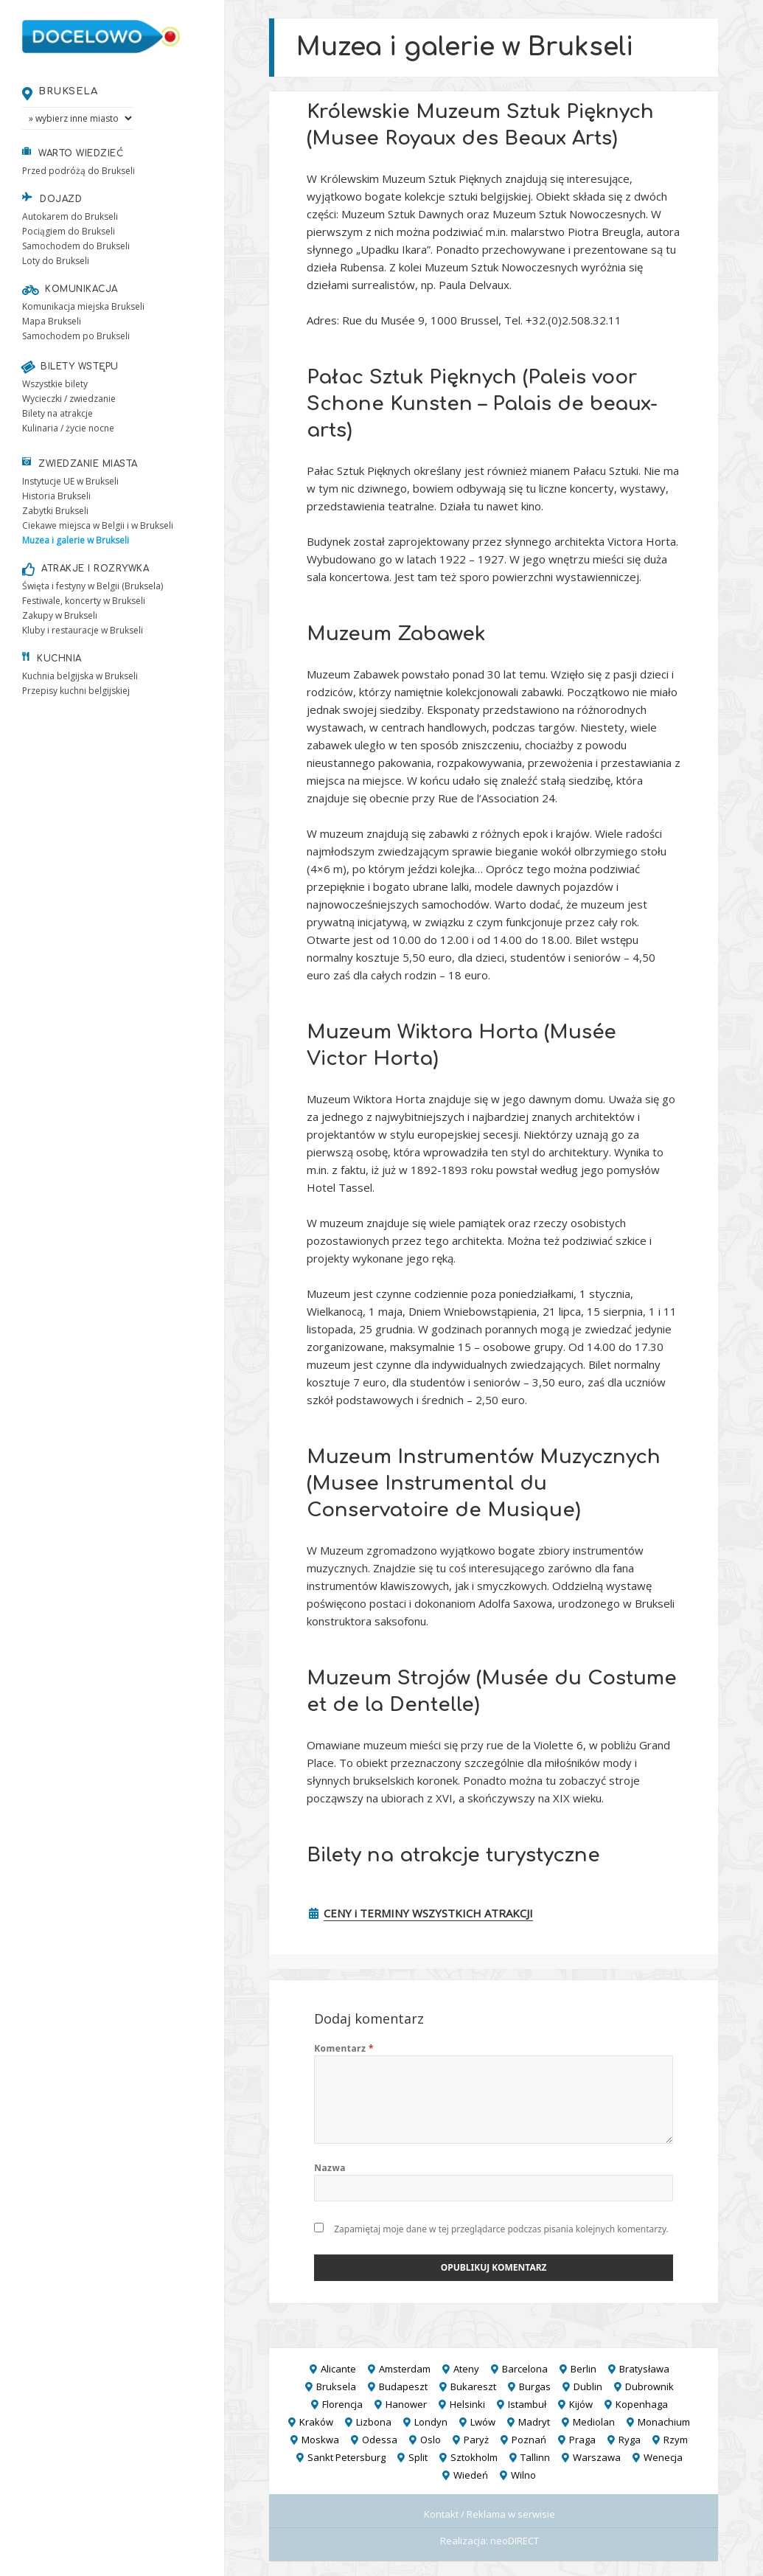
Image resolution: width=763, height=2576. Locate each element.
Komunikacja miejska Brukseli (83, 306)
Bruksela (67, 91)
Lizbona (373, 2422)
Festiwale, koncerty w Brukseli (83, 600)
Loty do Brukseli (55, 260)
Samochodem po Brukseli (76, 336)
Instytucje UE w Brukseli (70, 481)
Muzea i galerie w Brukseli (75, 540)
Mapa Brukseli (51, 321)
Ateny (466, 2368)
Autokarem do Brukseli (70, 216)
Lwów (482, 2422)
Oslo (430, 2439)
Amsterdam (405, 2368)
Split (418, 2457)
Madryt (534, 2422)
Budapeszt (403, 2386)
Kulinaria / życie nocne (68, 428)
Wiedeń (470, 2475)
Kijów (581, 2404)
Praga (582, 2439)
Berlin (583, 2368)
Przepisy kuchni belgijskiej (76, 690)
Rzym (675, 2439)
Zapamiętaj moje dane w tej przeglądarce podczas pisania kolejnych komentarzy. (501, 2229)
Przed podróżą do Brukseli (78, 170)
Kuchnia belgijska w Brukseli (80, 676)
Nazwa (330, 2168)
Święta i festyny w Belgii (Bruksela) (92, 586)
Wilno (523, 2475)
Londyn (430, 2422)
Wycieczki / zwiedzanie (69, 398)
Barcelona (525, 2368)
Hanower (406, 2404)
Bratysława (644, 2368)
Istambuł (527, 2404)
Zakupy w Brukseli (59, 615)
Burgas (535, 2386)
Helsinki (467, 2404)
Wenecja (663, 2457)
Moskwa (320, 2439)
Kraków (316, 2422)
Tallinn (535, 2457)
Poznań (529, 2439)
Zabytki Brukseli (55, 510)
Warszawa (597, 2457)
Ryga (630, 2439)
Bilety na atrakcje (57, 413)
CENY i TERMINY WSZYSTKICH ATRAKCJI (428, 1913)
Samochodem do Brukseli (76, 246)
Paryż (476, 2439)
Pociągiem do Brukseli (68, 231)
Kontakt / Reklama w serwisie (489, 2514)
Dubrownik (649, 2386)
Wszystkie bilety (55, 384)
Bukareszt (473, 2386)
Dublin (588, 2386)
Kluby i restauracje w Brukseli (82, 630)
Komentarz (344, 2048)
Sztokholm (474, 2457)
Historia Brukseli (56, 496)
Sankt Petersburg (346, 2457)
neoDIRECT (514, 2540)
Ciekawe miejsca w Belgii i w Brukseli (97, 525)
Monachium (664, 2422)
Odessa (379, 2439)
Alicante (338, 2368)
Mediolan (594, 2422)
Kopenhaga (642, 2404)
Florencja (342, 2404)
